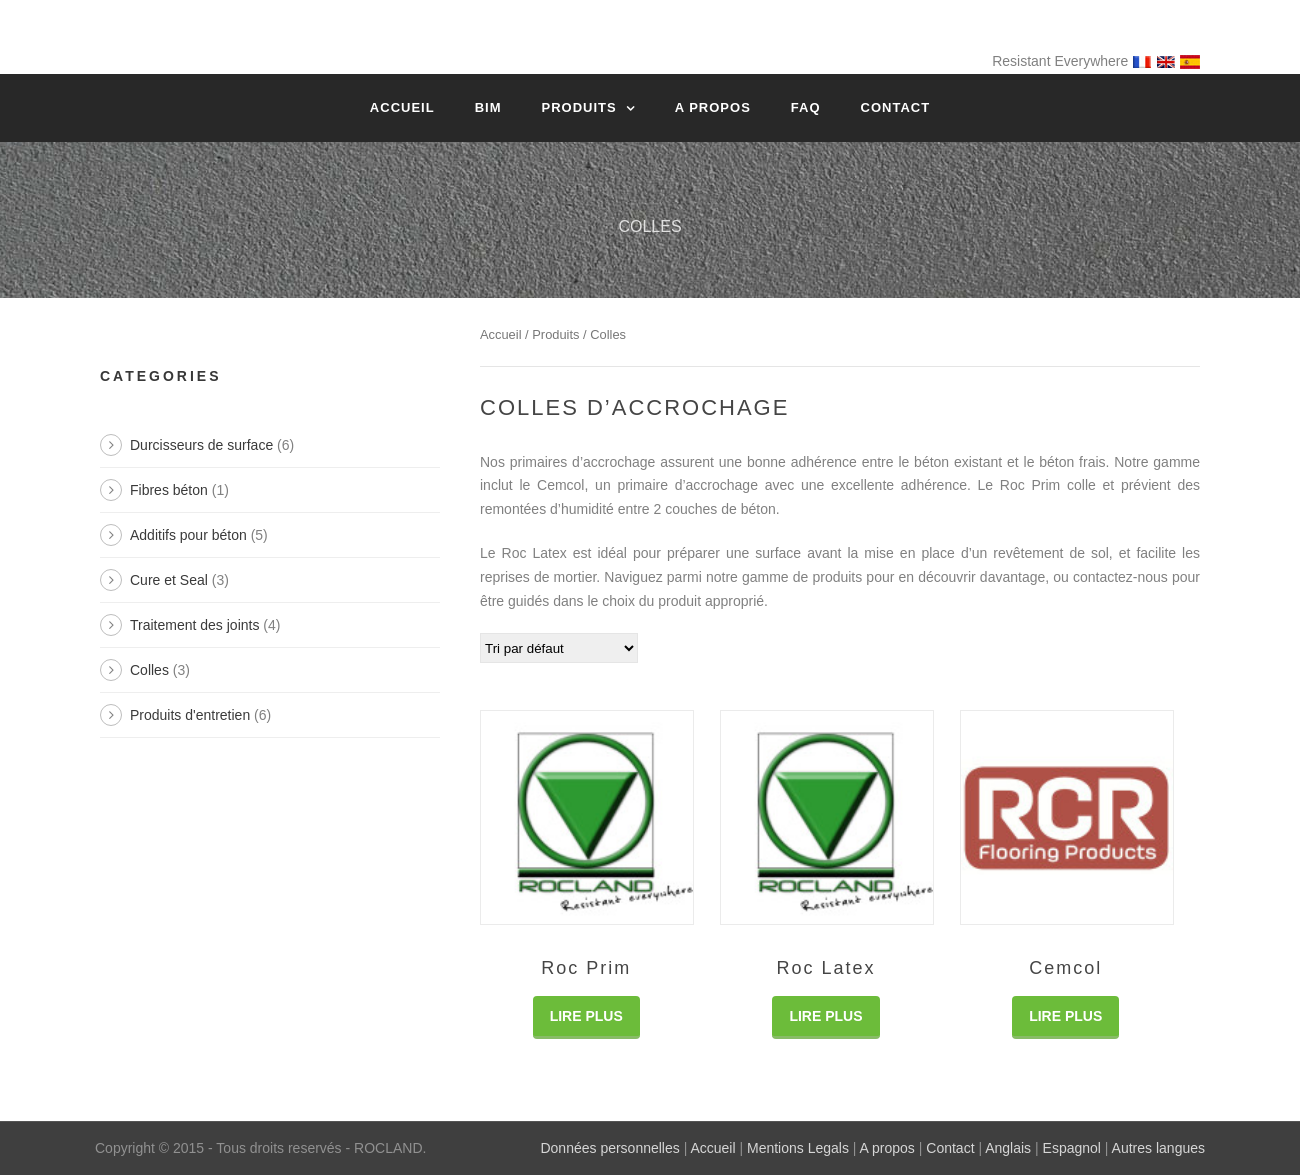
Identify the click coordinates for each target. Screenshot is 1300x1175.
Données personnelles (609, 1148)
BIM (488, 107)
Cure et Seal (169, 580)
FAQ (806, 107)
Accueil (402, 107)
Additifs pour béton (188, 535)
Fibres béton (169, 490)
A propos (713, 107)
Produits (578, 107)
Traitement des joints (194, 625)
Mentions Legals (798, 1148)
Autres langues (1158, 1148)
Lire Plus (586, 1016)
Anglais (1008, 1148)
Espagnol (1072, 1148)
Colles (149, 670)
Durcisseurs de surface (201, 445)
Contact (896, 107)
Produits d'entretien (190, 715)
